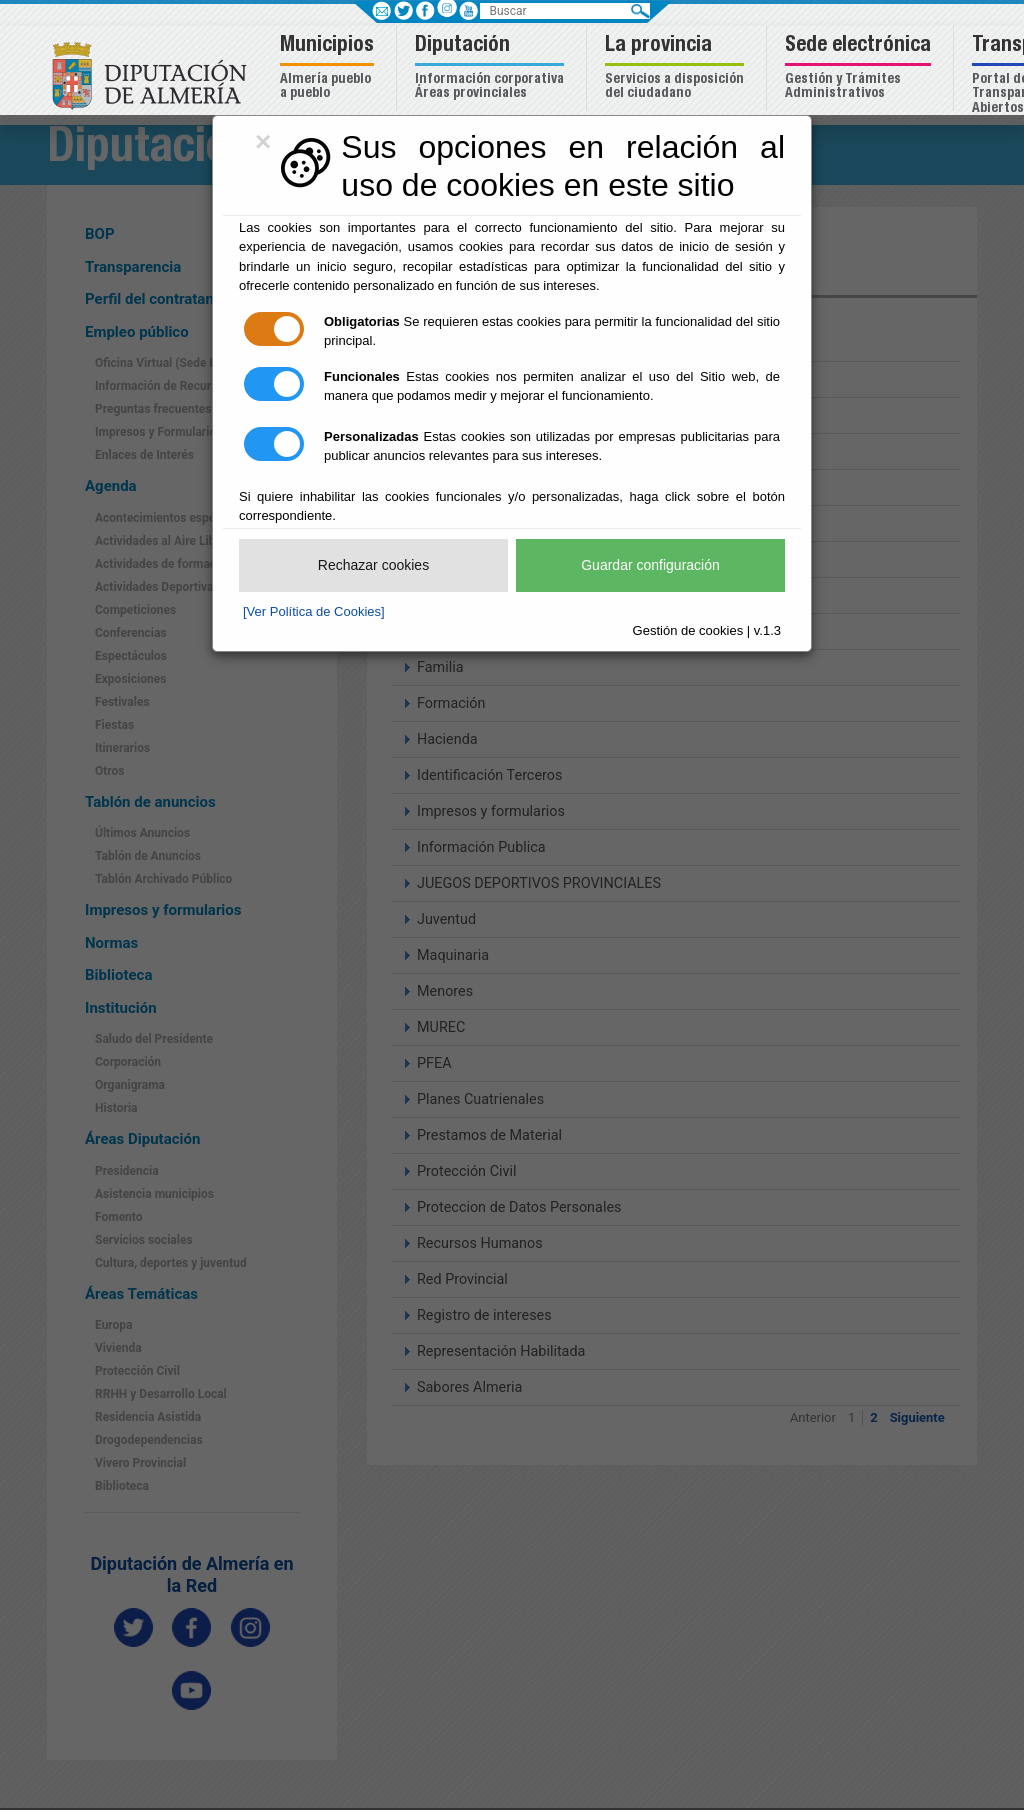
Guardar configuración (650, 565)
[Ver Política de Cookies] (314, 611)
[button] (329, 68)
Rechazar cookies (373, 565)
